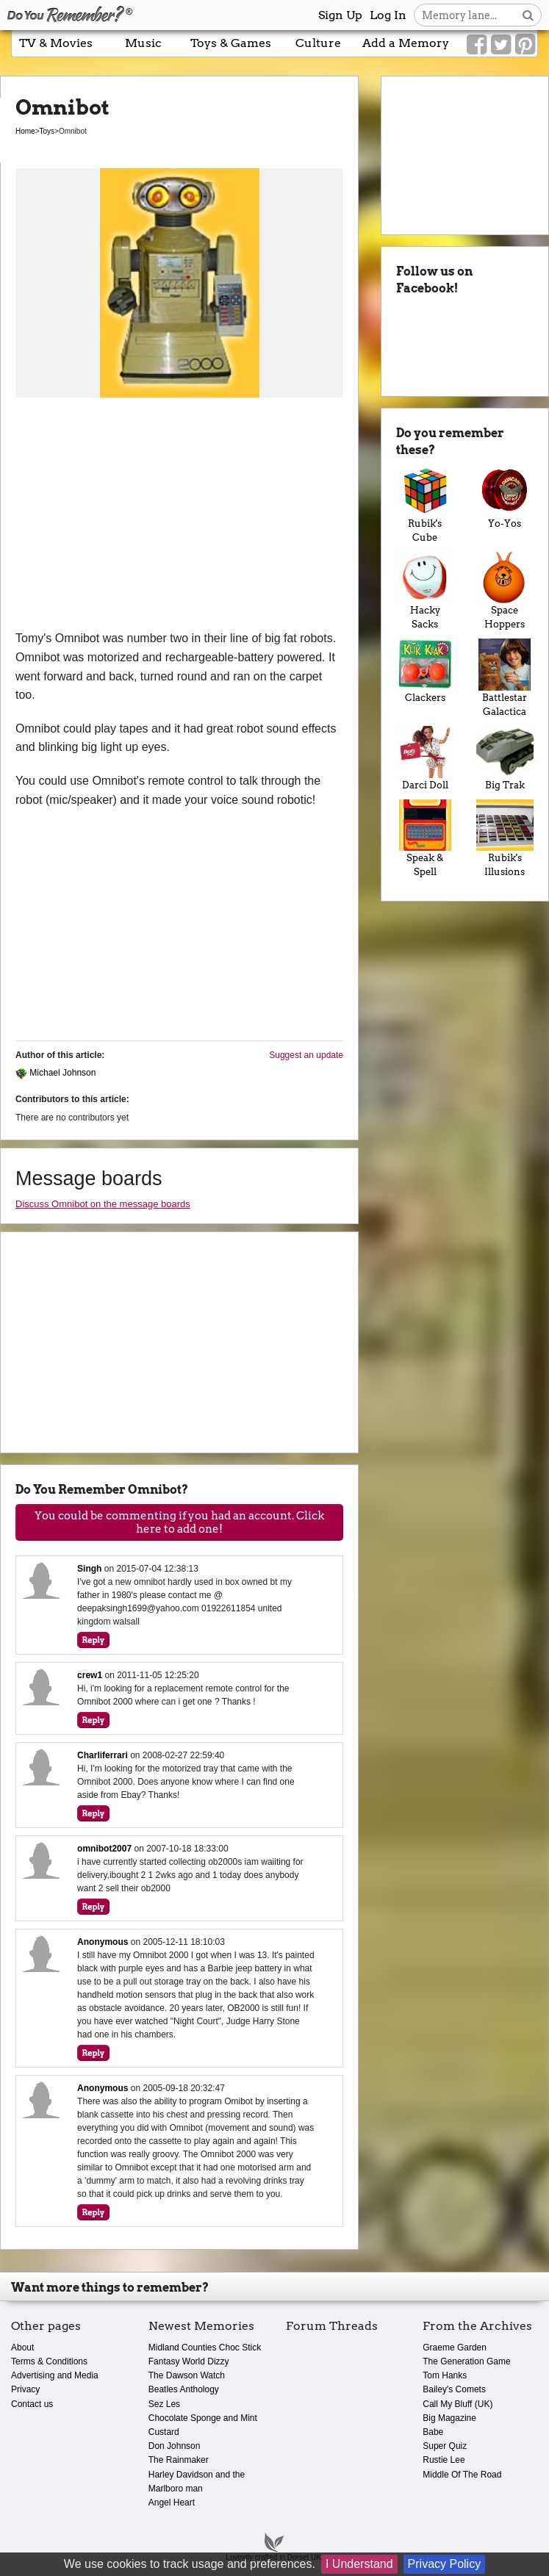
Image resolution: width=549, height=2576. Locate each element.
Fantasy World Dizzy (188, 2361)
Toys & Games (230, 43)
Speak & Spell (424, 838)
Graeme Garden (455, 2347)
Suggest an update (306, 1055)
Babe (433, 2432)
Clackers (424, 670)
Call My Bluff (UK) (457, 2404)
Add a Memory (405, 43)
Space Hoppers (505, 591)
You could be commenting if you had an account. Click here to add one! (179, 1522)
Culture (318, 43)
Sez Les (164, 2404)
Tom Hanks (445, 2375)
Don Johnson (174, 2446)
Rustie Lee (443, 2460)
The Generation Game (466, 2361)
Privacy (25, 2389)
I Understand (359, 2564)
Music (143, 43)
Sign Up (340, 15)
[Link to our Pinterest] (525, 45)
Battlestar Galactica (505, 677)
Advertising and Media (54, 2375)
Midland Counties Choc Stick (204, 2347)
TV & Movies (56, 43)
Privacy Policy (444, 2564)
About (22, 2347)
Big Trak (505, 758)
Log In (388, 15)
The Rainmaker (178, 2460)
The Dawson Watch (186, 2375)
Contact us (32, 2404)
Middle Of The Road (462, 2474)
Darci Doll (424, 758)
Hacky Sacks (424, 591)
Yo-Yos (505, 496)
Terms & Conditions (49, 2361)
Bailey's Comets (454, 2389)
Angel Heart (171, 2502)
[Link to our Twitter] (501, 45)
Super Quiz (445, 2446)
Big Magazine (449, 2418)
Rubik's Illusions (505, 838)
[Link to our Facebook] (477, 45)
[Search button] (528, 15)
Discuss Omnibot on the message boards (102, 1203)
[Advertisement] (179, 519)
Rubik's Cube (424, 503)
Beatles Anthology (183, 2389)
